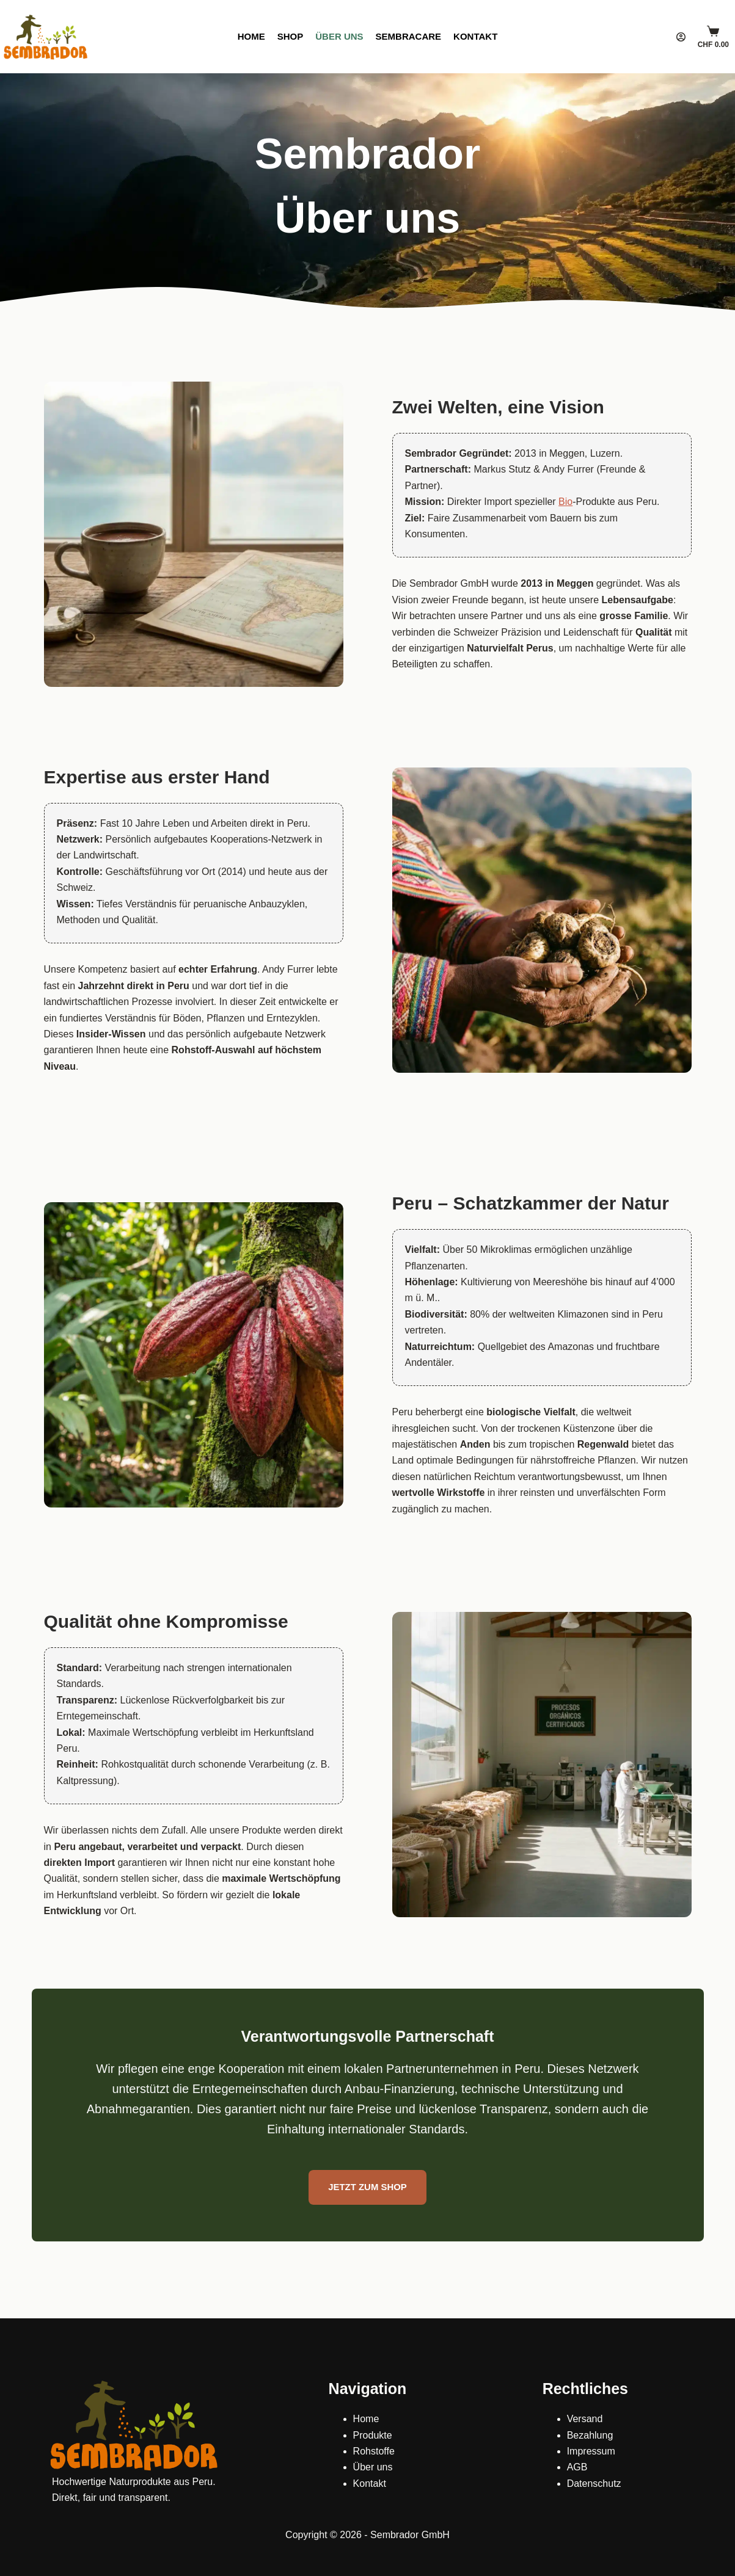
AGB (577, 2467)
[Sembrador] (46, 37)
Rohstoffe (374, 2451)
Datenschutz (594, 2483)
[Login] (681, 37)
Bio (565, 501)
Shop (290, 36)
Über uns (339, 36)
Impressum (591, 2451)
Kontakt (475, 36)
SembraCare (409, 36)
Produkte (372, 2435)
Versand (585, 2419)
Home (251, 36)
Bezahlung (590, 2435)
